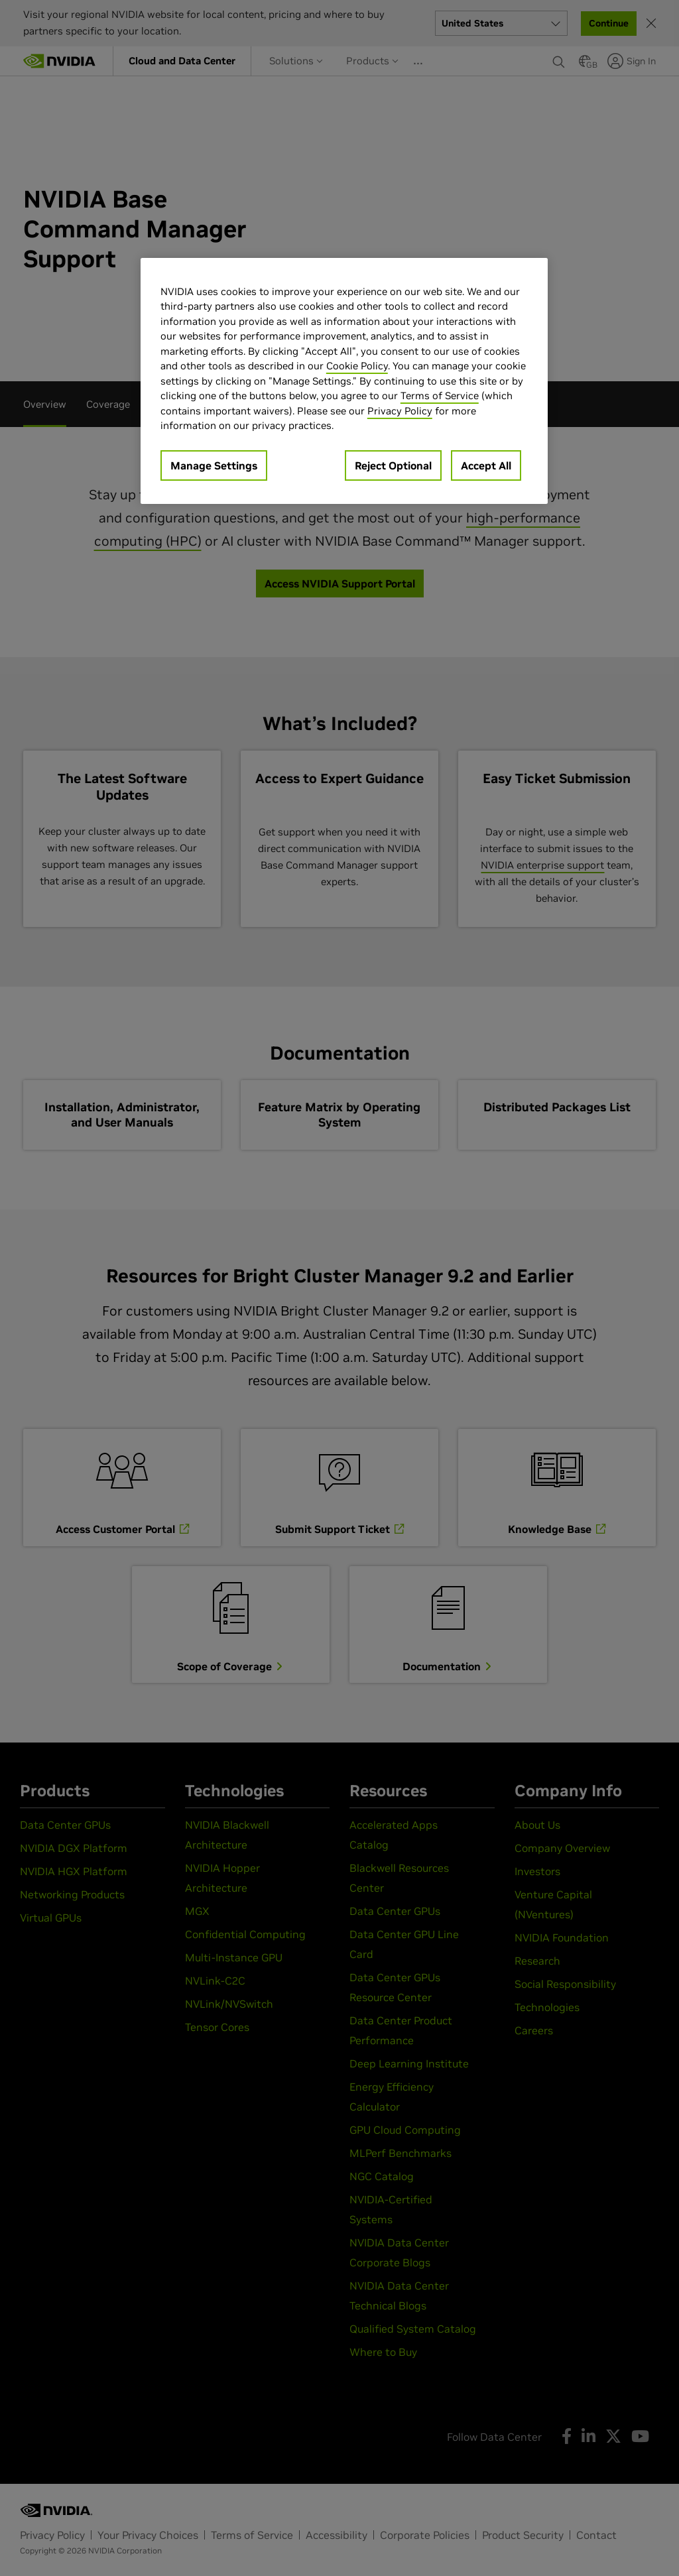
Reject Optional (393, 465)
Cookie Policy (357, 365)
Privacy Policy (399, 410)
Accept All (486, 465)
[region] (344, 381)
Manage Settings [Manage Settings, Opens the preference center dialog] (213, 465)
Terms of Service (440, 395)
